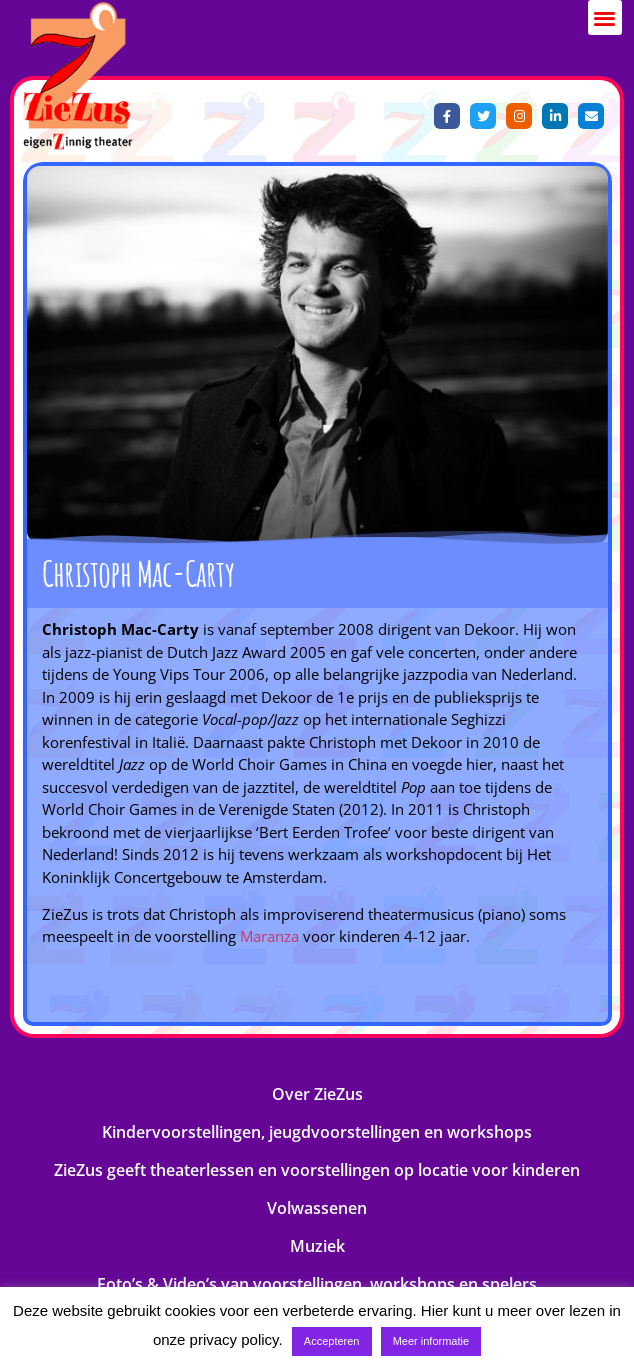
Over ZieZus (317, 1094)
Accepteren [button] (332, 1341)
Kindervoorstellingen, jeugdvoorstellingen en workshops (317, 1132)
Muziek (317, 1246)
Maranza (269, 936)
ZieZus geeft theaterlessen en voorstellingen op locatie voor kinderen (317, 1170)
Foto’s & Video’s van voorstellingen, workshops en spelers (317, 1284)
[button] (605, 17)
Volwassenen (317, 1208)
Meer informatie (431, 1341)
